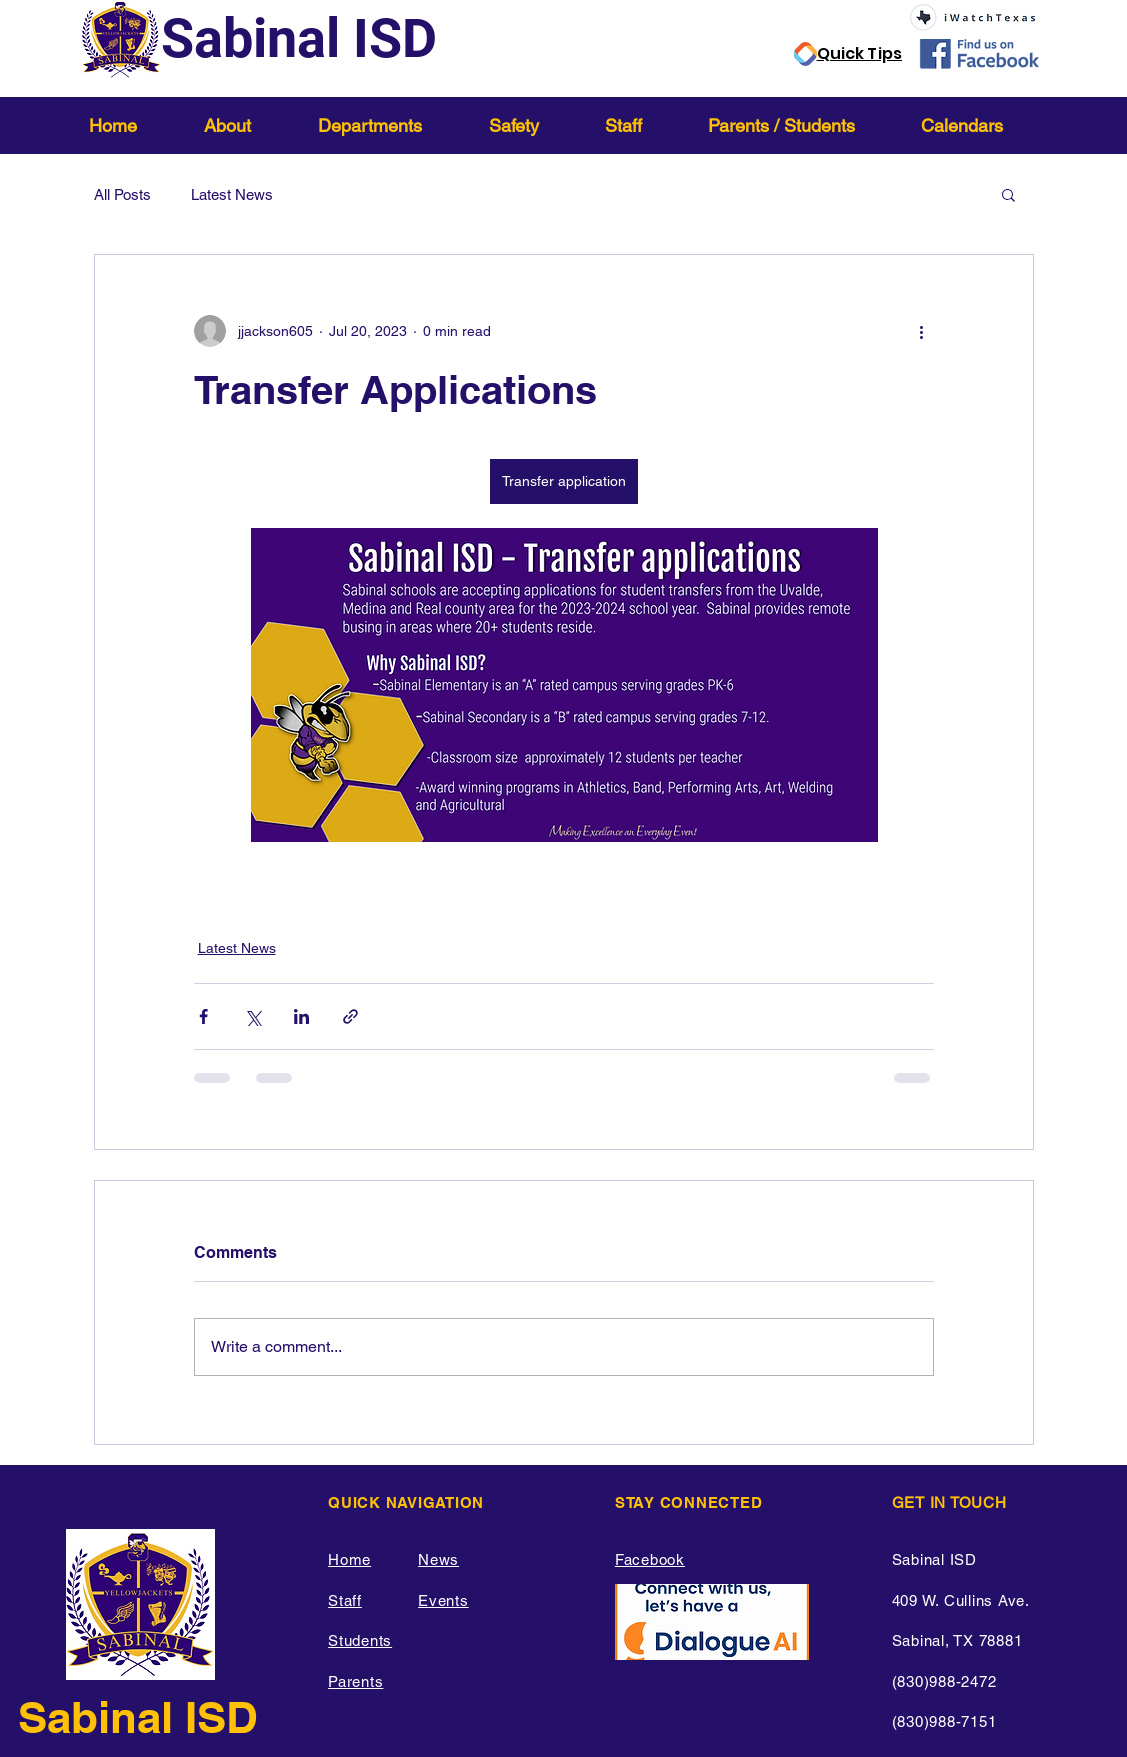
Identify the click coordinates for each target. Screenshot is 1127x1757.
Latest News (232, 194)
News (438, 1559)
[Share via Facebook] (203, 1016)
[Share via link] (350, 1016)
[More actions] (922, 331)
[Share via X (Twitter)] (252, 1016)
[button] (246, 125)
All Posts (122, 194)
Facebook (650, 1559)
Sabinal (101, 1717)
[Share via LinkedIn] (301, 1016)
